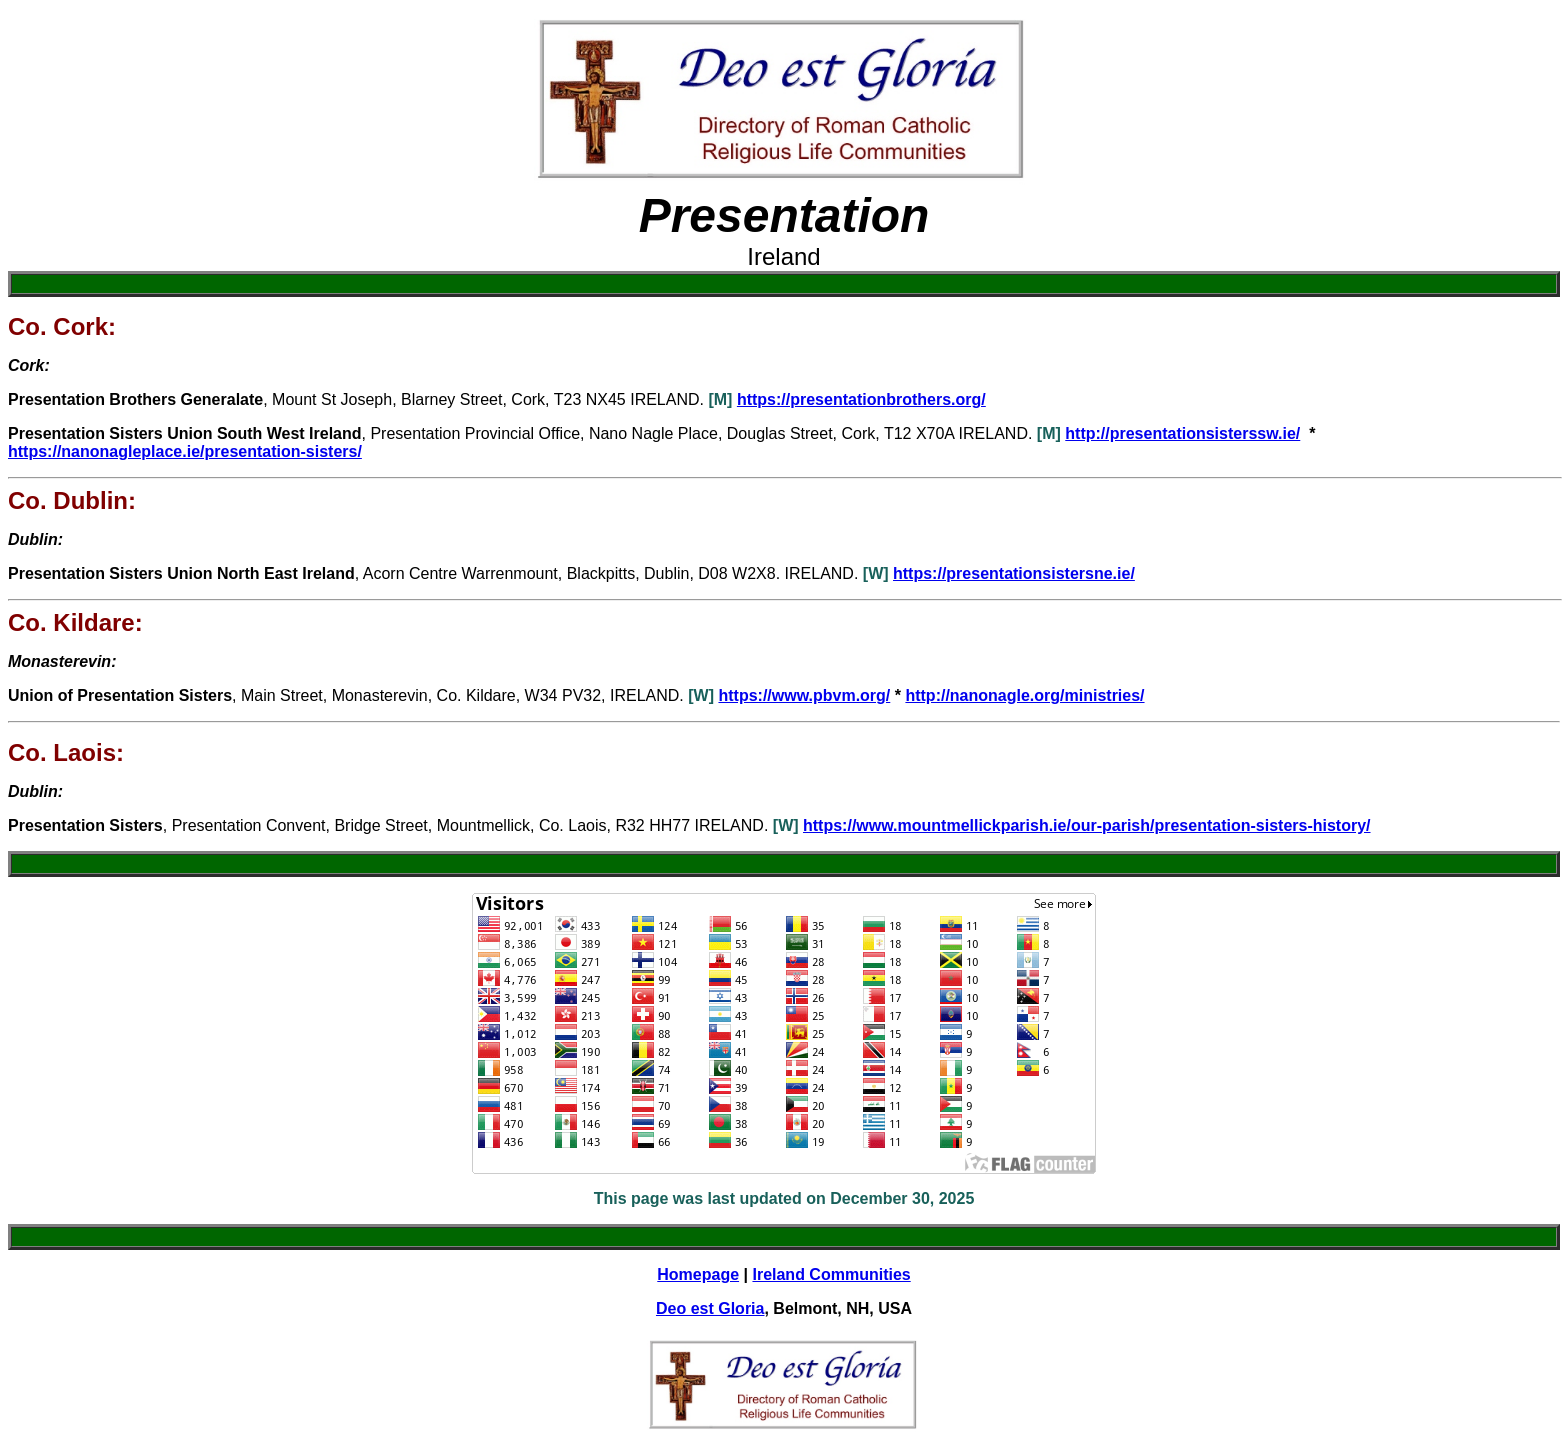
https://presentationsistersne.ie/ (1014, 573)
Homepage (698, 1274)
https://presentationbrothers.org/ (861, 399)
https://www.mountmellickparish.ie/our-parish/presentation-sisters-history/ (1087, 825)
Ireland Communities (831, 1274)
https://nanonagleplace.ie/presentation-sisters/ (185, 451)
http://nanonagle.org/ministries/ (1024, 695)
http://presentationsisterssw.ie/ (1182, 433)
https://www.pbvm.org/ (804, 695)
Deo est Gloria (710, 1308)
